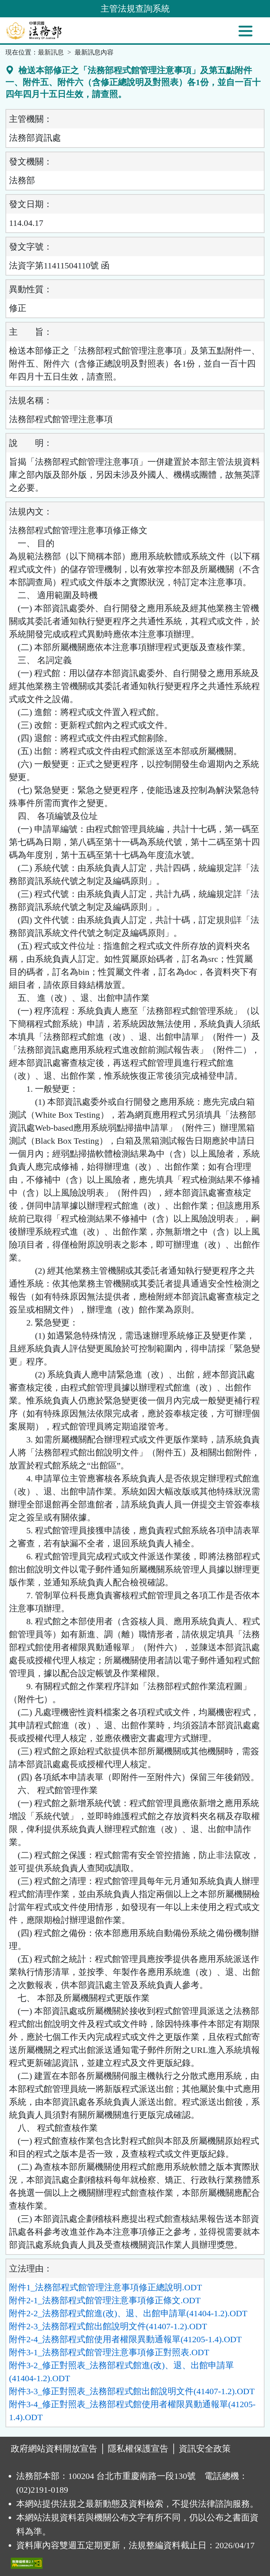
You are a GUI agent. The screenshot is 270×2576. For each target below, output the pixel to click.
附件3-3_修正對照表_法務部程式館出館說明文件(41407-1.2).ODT (131, 2391)
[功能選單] (245, 31)
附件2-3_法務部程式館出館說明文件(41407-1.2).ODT (108, 2326)
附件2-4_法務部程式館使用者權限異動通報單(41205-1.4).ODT (125, 2339)
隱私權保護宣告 (138, 2448)
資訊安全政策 (205, 2448)
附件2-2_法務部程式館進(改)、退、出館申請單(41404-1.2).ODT (128, 2313)
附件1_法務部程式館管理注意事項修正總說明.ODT (105, 2287)
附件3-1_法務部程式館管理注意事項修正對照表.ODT (109, 2352)
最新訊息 (51, 52)
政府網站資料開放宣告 (54, 2448)
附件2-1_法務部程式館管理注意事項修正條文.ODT (104, 2300)
